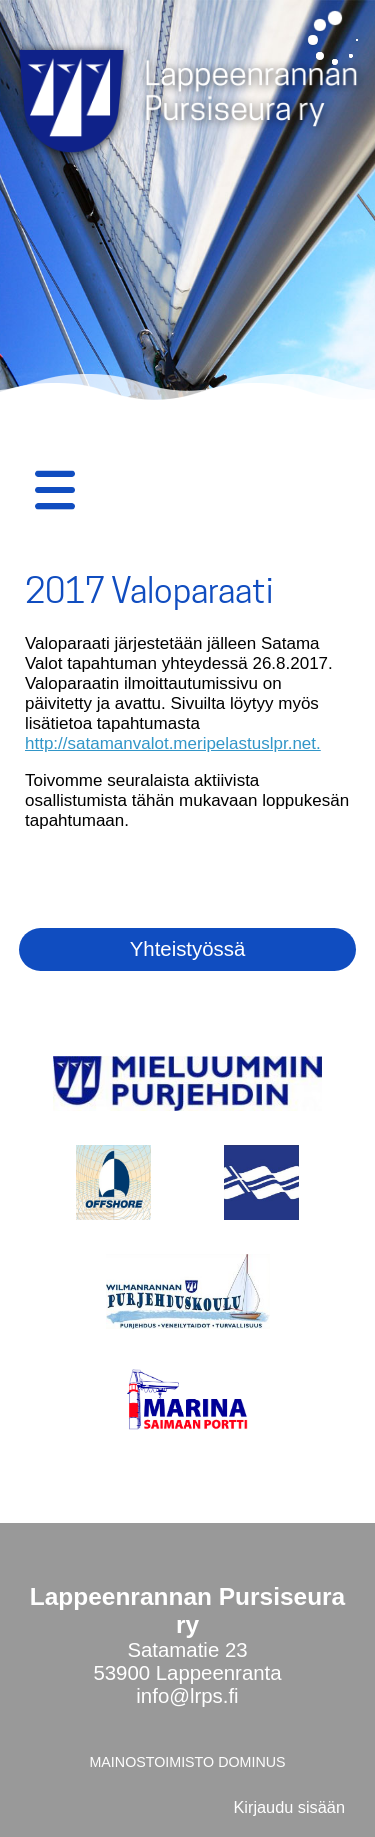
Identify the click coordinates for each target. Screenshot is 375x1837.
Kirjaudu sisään (289, 1807)
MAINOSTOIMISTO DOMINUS (187, 1762)
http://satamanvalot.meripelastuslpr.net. (173, 743)
